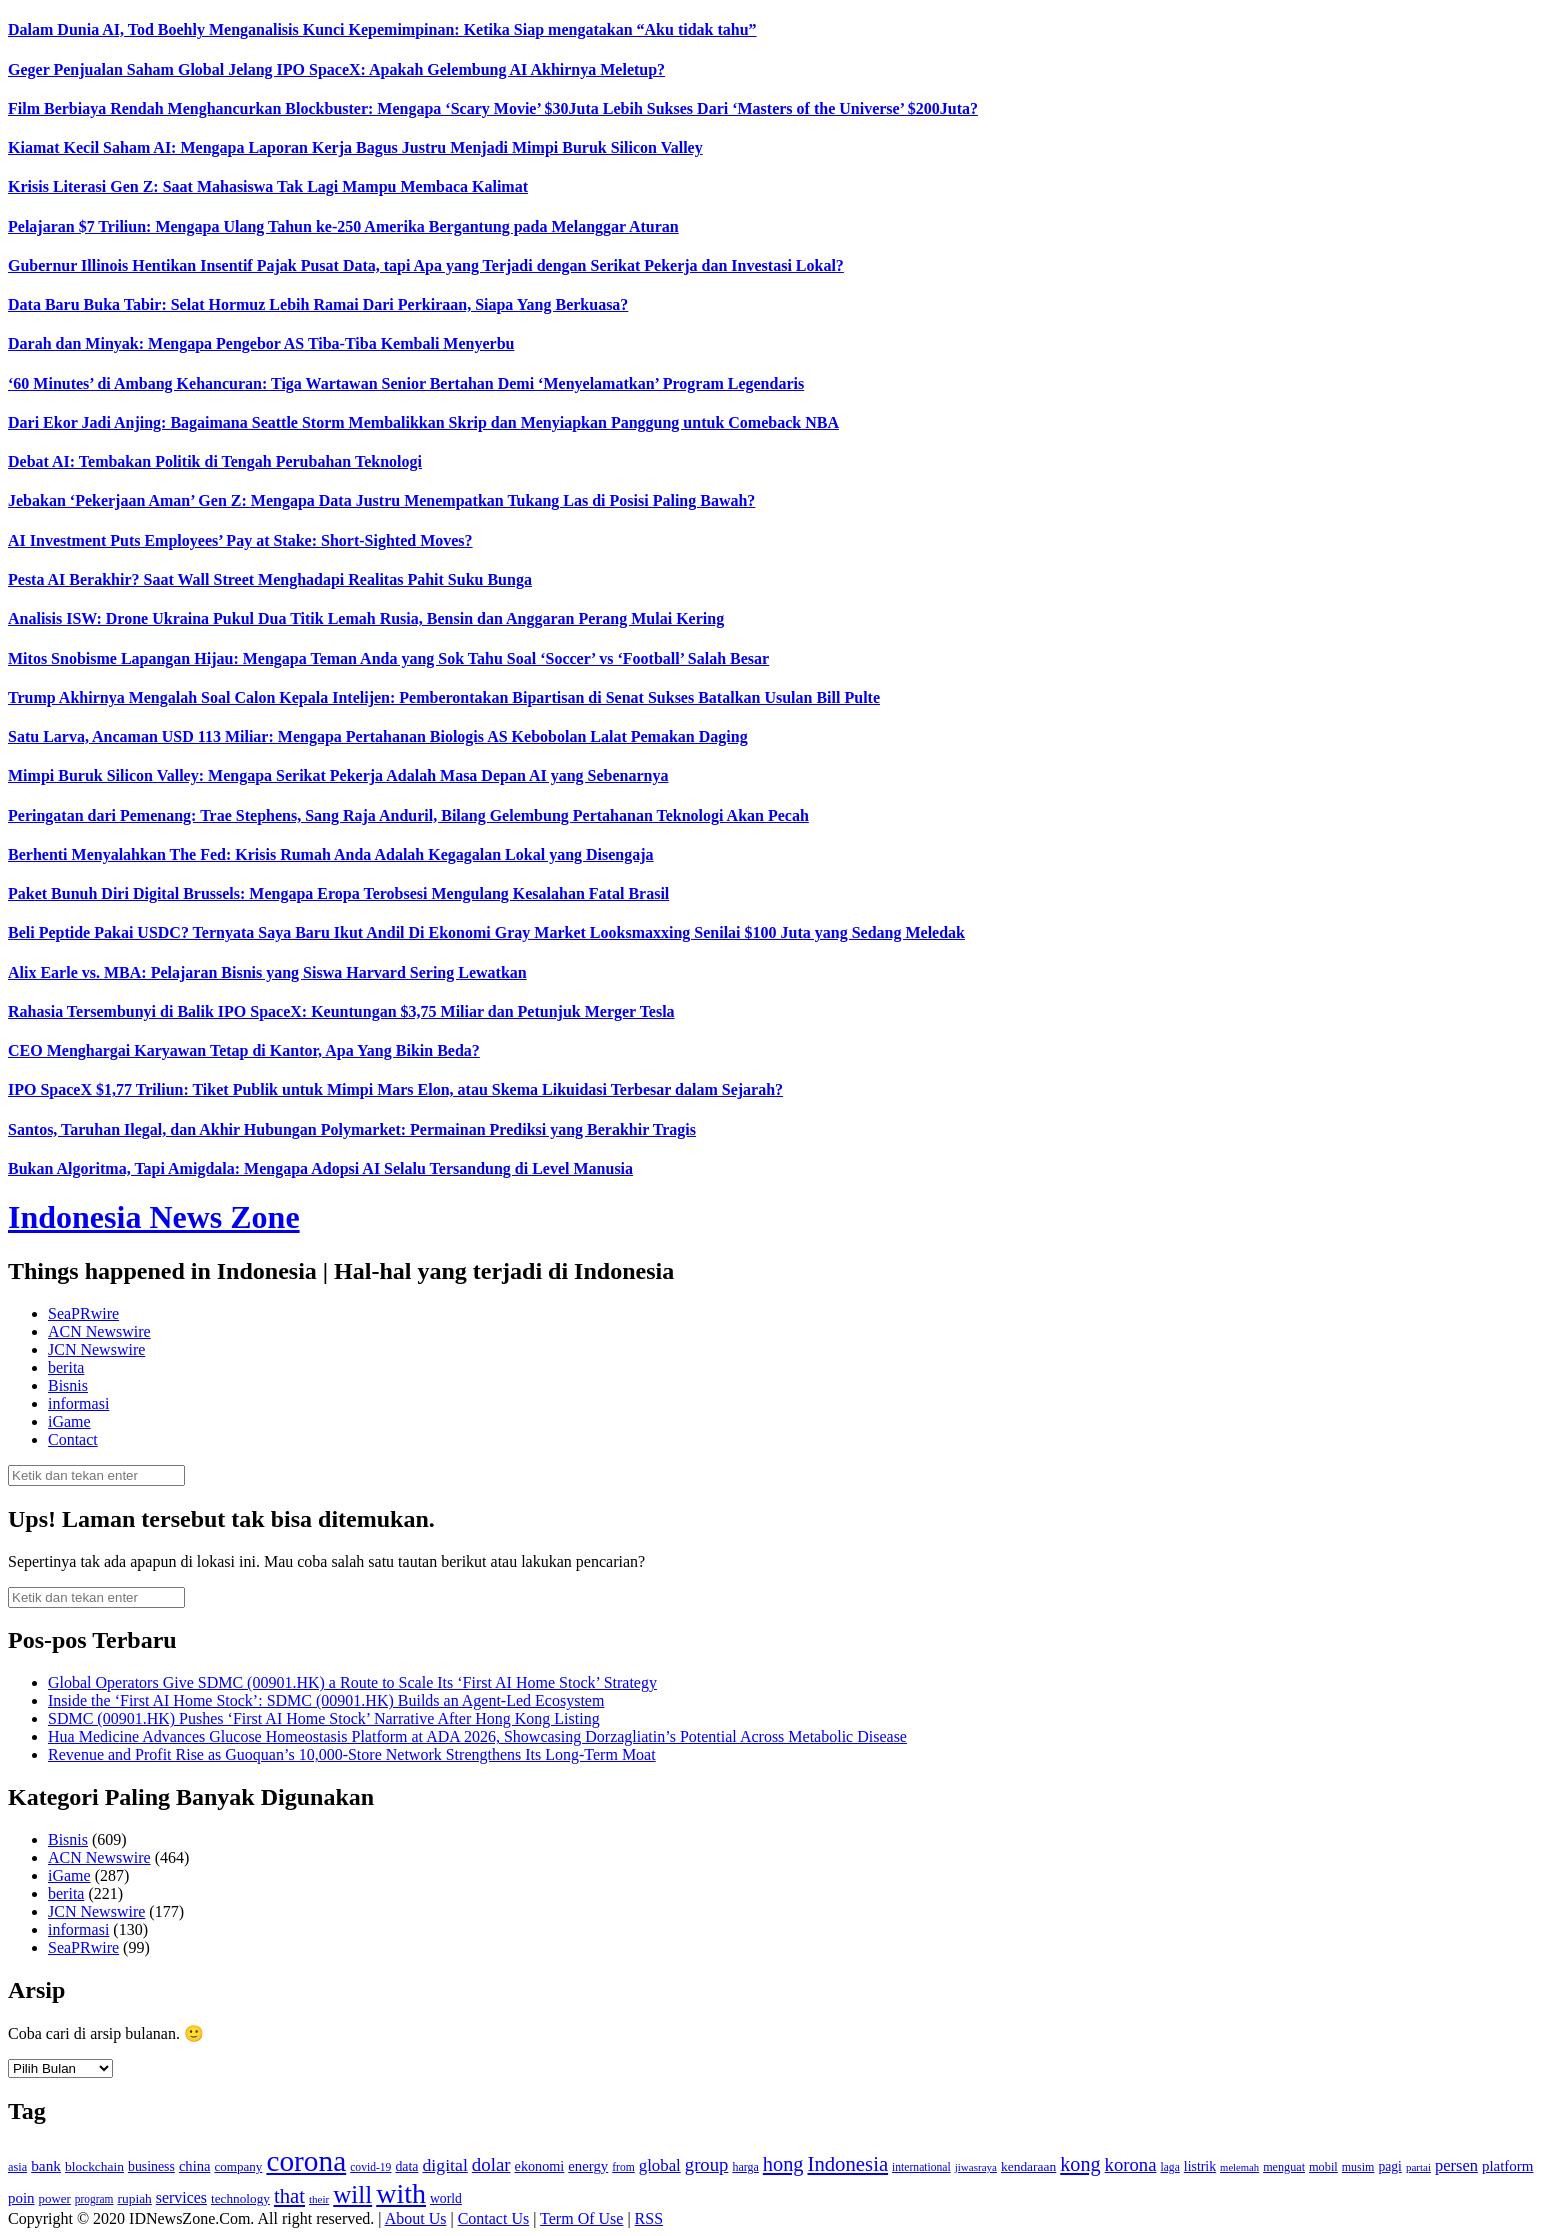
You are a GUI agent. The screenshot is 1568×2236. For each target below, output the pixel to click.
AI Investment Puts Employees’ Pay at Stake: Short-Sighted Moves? (240, 540)
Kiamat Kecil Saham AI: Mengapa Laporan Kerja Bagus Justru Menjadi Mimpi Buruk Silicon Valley (355, 147)
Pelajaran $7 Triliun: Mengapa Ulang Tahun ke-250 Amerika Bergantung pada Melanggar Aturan (343, 226)
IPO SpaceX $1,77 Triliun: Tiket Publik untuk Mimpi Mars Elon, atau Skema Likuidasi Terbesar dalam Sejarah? (395, 1089)
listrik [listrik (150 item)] (1200, 2166)
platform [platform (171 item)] (1508, 2166)
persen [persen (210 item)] (1456, 2165)
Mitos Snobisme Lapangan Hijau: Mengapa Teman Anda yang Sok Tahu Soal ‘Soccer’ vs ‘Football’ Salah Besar (388, 658)
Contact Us (494, 2218)
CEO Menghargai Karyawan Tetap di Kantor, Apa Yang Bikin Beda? (244, 1050)
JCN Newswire (96, 1349)
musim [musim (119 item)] (1358, 2167)
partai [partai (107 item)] (1418, 2167)
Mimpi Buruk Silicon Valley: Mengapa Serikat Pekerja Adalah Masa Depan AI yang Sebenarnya (338, 775)
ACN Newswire (99, 1331)
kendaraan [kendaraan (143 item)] (1028, 2166)
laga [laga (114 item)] (1170, 2167)
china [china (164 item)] (195, 2166)
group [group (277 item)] (707, 2164)
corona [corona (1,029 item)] (306, 2161)
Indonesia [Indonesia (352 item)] (847, 2164)
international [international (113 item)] (921, 2167)
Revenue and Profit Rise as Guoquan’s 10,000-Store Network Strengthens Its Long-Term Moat (352, 1754)
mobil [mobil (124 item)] (1323, 2167)
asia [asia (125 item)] (17, 2167)
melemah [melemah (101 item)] (1239, 2167)
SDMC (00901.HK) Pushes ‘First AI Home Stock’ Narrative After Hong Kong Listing (324, 1718)
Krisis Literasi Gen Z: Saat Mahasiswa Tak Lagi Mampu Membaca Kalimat (268, 186)
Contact (73, 1439)
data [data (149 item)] (406, 2166)
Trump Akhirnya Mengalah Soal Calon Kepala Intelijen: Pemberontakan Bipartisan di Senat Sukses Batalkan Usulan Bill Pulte (444, 697)
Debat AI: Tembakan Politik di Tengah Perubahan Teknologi (215, 461)
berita (66, 1367)
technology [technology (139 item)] (240, 2198)
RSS (649, 2218)
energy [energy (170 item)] (588, 2166)
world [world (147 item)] (446, 2198)
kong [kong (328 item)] (1080, 2164)
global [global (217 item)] (660, 2165)
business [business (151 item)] (151, 2166)
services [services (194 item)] (181, 2197)
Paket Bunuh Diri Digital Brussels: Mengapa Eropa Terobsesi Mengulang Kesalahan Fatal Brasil (338, 893)
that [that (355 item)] (289, 2196)
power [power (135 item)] (55, 2199)
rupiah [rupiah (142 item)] (134, 2198)
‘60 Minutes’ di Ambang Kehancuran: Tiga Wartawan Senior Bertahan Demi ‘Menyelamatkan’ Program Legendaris (406, 383)
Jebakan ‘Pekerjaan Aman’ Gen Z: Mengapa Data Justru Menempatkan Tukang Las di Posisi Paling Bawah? (381, 500)
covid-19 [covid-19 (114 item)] (370, 2167)
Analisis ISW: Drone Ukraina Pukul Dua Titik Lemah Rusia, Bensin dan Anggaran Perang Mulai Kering (366, 618)
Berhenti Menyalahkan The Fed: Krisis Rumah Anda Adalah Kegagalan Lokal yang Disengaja (331, 854)
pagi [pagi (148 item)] (1390, 2166)
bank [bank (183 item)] (46, 2165)
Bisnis (68, 1385)
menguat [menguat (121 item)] (1284, 2167)
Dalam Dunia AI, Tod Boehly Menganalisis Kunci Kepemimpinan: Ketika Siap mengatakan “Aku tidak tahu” (382, 29)
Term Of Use (581, 2218)
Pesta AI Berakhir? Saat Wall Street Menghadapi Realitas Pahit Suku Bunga (270, 579)
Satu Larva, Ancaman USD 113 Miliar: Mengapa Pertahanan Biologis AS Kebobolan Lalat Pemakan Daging (378, 736)
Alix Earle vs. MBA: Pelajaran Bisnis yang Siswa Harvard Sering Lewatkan (267, 972)
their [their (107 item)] (319, 2199)
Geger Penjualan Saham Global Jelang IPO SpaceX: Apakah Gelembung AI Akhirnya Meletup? (336, 69)
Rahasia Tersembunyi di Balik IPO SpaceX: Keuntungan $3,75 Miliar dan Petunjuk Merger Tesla (341, 1011)
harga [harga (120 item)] (745, 2167)
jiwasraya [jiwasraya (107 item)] (976, 2167)
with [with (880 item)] (401, 2193)
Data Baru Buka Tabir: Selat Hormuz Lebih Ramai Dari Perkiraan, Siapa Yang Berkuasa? (318, 304)
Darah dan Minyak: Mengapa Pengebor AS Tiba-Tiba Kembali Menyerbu (261, 343)
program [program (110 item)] (94, 2199)
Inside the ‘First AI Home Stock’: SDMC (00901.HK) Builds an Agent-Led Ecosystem (326, 1700)
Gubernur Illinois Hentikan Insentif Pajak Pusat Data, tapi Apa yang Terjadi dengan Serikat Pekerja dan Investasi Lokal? (426, 265)
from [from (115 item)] (623, 2167)
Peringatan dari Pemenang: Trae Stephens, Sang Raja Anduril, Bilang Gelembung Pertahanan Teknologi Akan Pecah (408, 815)
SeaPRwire (83, 1313)
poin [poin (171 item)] (21, 2198)
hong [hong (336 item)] (783, 2164)
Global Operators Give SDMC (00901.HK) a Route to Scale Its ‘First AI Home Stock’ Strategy (352, 1682)
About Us (416, 2218)
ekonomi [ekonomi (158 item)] (540, 2166)
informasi (78, 1403)
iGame (69, 1421)
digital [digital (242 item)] (444, 2165)
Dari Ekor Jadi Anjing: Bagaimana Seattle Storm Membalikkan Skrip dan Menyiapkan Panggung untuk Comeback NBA (423, 422)
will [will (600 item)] (352, 2194)
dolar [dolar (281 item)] (491, 2164)
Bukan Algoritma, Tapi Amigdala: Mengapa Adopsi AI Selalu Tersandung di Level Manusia (320, 1168)
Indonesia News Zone (154, 1217)
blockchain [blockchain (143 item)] (94, 2166)
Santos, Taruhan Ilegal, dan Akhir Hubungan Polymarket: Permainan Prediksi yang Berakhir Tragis (352, 1129)
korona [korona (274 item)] (1131, 2164)
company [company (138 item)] (238, 2166)
